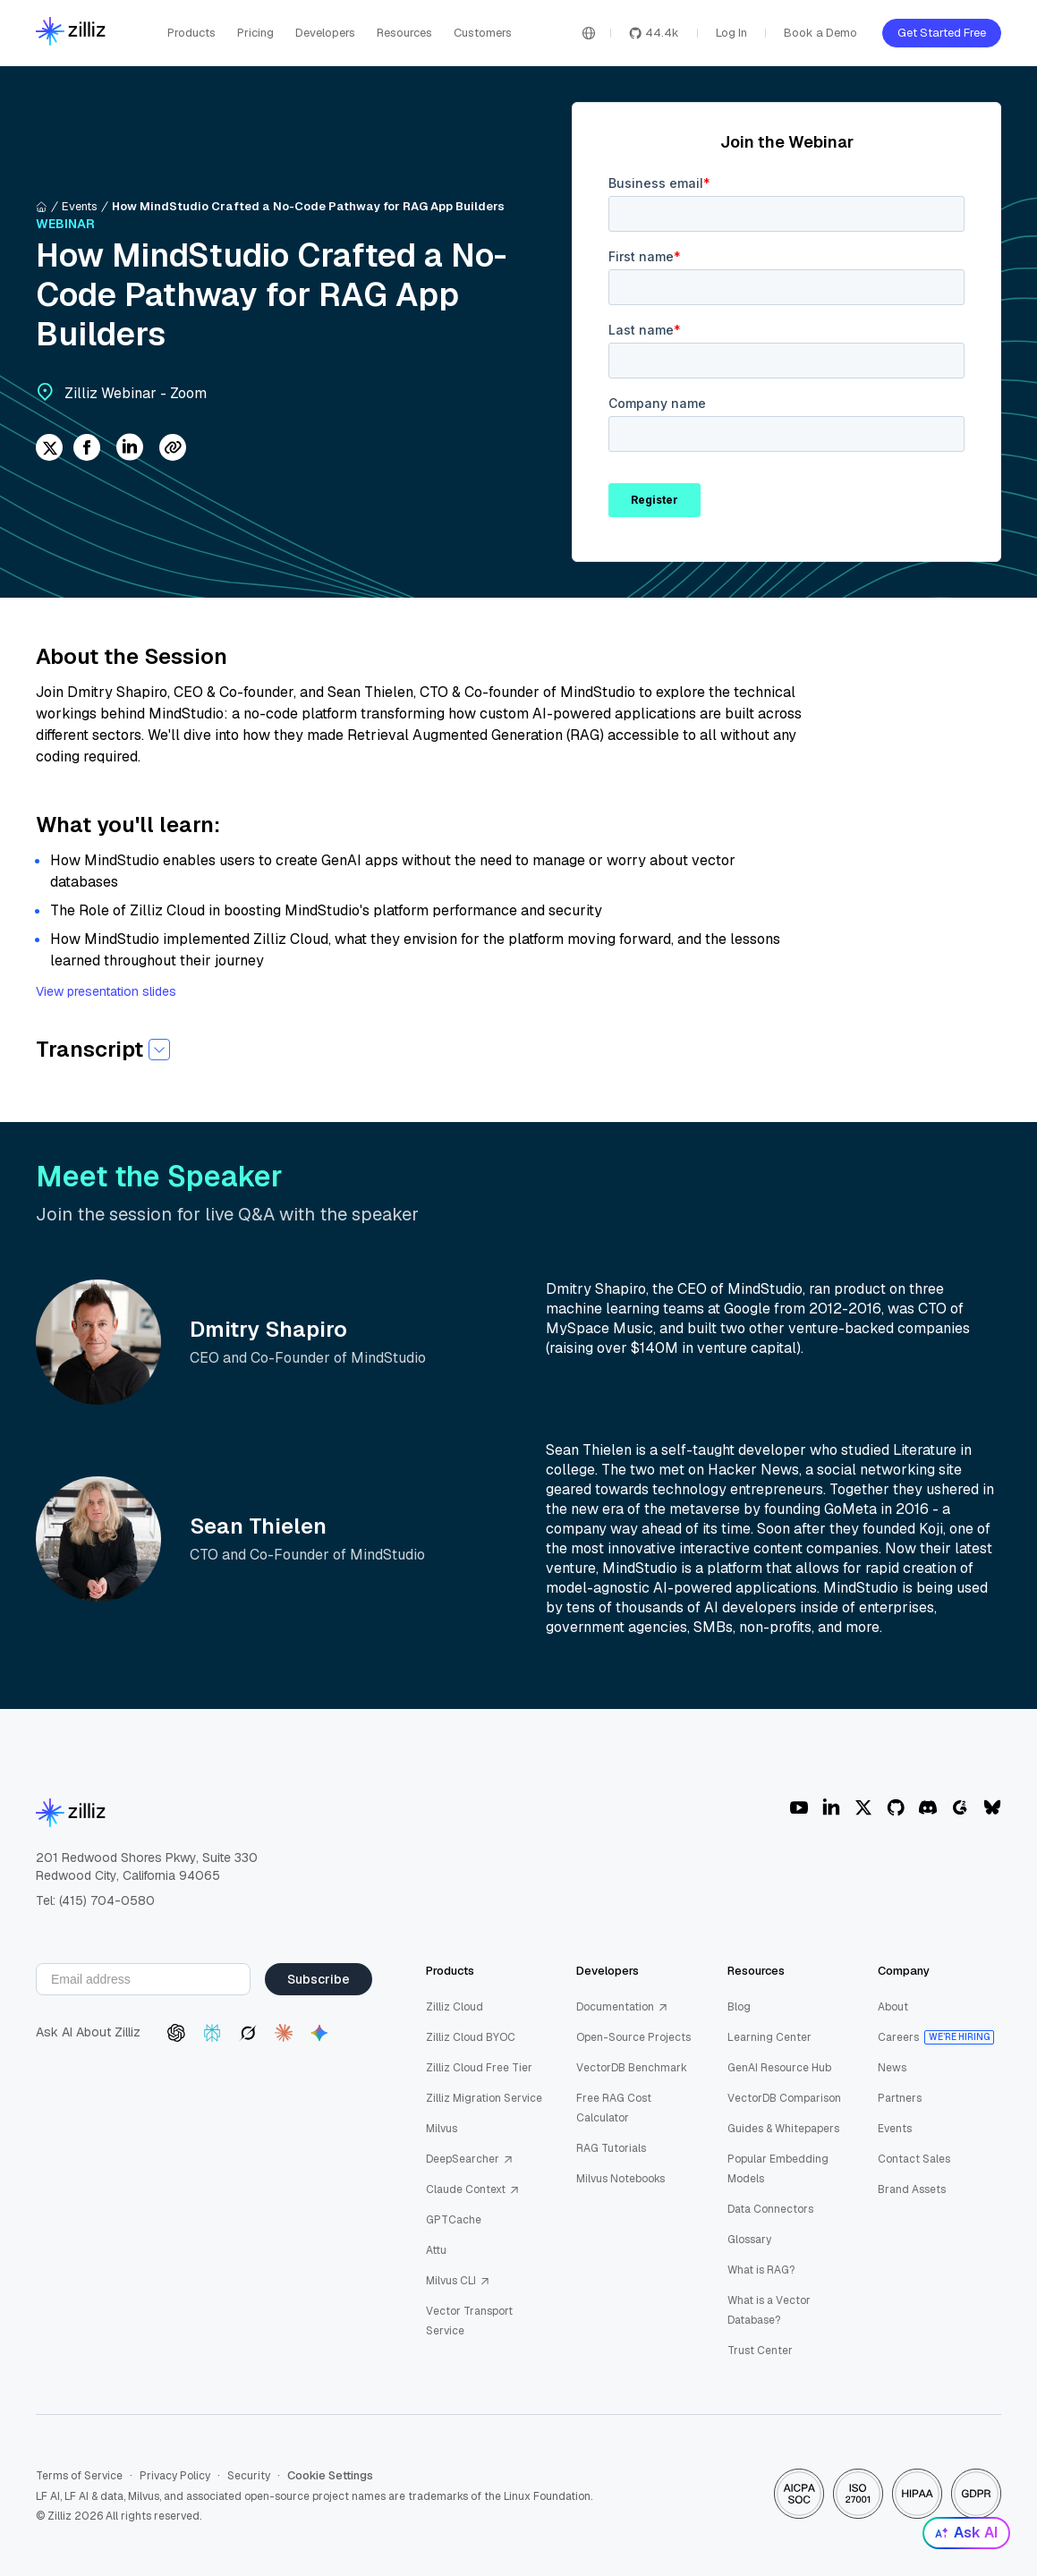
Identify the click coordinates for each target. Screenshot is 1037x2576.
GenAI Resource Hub (779, 2068)
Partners (900, 2098)
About (893, 2007)
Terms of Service (79, 2476)
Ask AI (966, 2532)
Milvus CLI (458, 2281)
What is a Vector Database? (769, 2310)
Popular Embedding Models (778, 2169)
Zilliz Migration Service (484, 2098)
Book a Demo (820, 32)
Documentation (622, 2007)
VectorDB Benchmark (631, 2068)
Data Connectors (770, 2209)
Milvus (441, 2128)
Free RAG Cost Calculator (613, 2108)
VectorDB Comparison (784, 2098)
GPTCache (453, 2220)
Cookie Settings (330, 2476)
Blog (739, 2007)
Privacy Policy (175, 2476)
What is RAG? (761, 2270)
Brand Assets (912, 2189)
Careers (898, 2037)
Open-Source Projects (633, 2037)
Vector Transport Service (469, 2321)
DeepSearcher (470, 2159)
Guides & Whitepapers (783, 2128)
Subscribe (318, 1979)
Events (80, 206)
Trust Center (760, 2350)
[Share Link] (172, 448)
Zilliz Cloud (454, 2007)
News (892, 2068)
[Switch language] (588, 33)
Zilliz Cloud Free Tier (479, 2068)
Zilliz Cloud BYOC (470, 2037)
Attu (436, 2250)
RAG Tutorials (611, 2148)
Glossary (749, 2239)
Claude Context (473, 2189)
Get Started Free (941, 32)
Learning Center (769, 2037)
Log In (731, 32)
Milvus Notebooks (620, 2179)
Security (248, 2476)
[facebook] (86, 448)
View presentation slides (106, 991)
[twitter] (49, 448)
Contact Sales (914, 2159)
